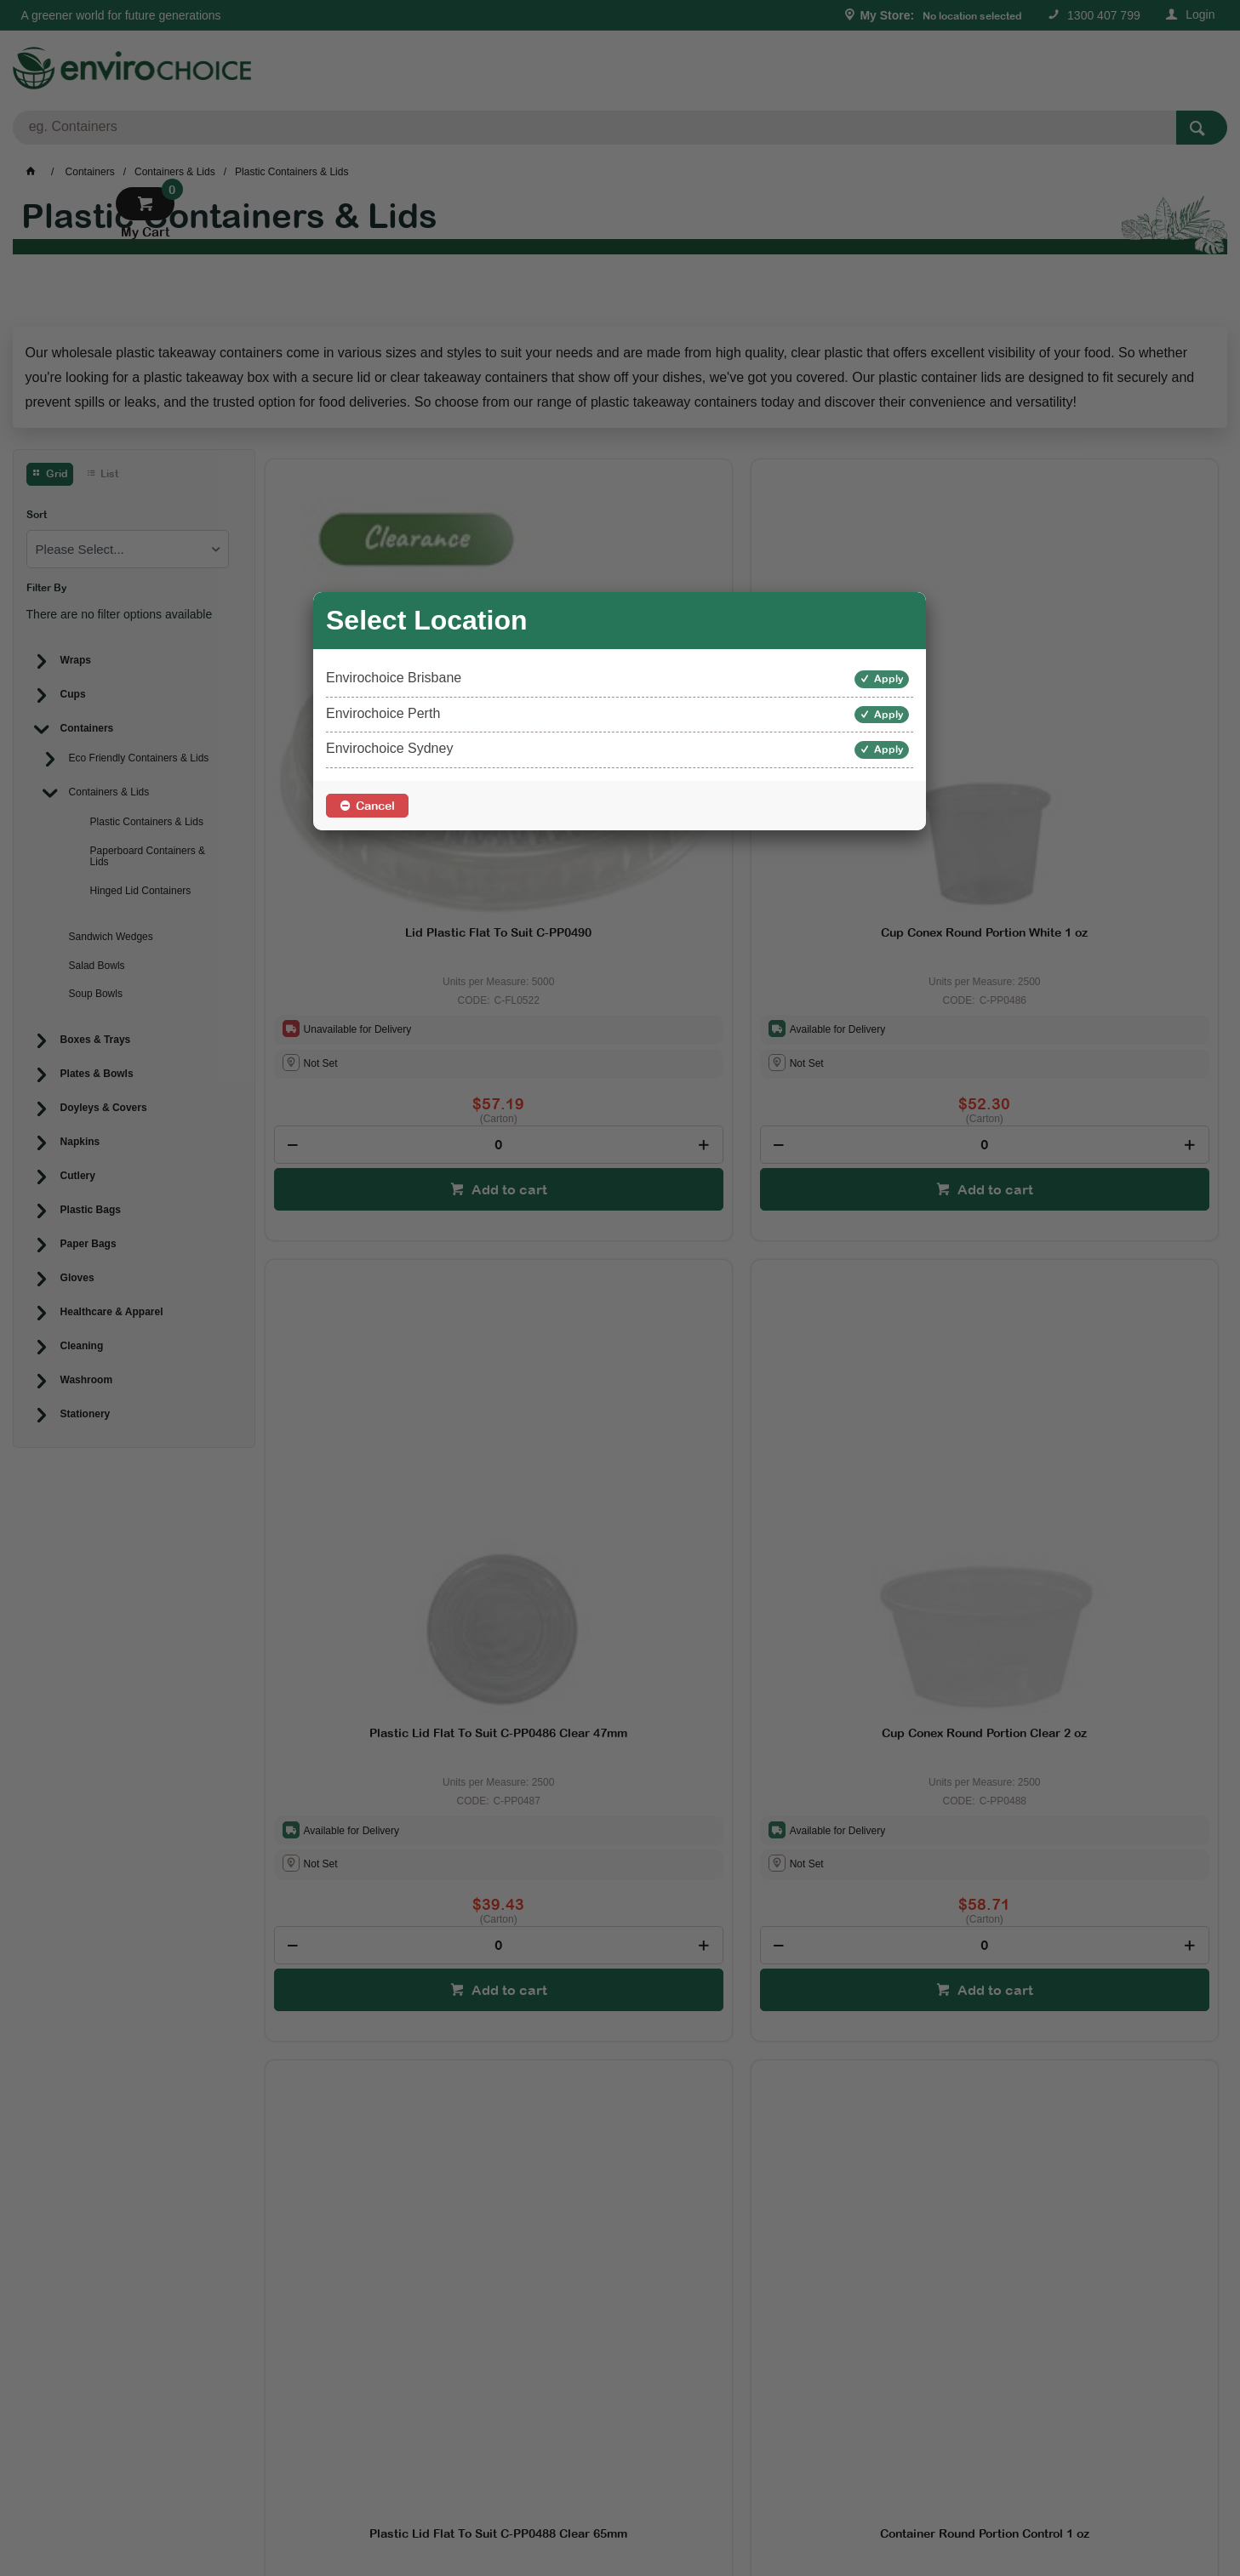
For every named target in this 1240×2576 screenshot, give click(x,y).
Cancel (375, 805)
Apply (889, 679)
